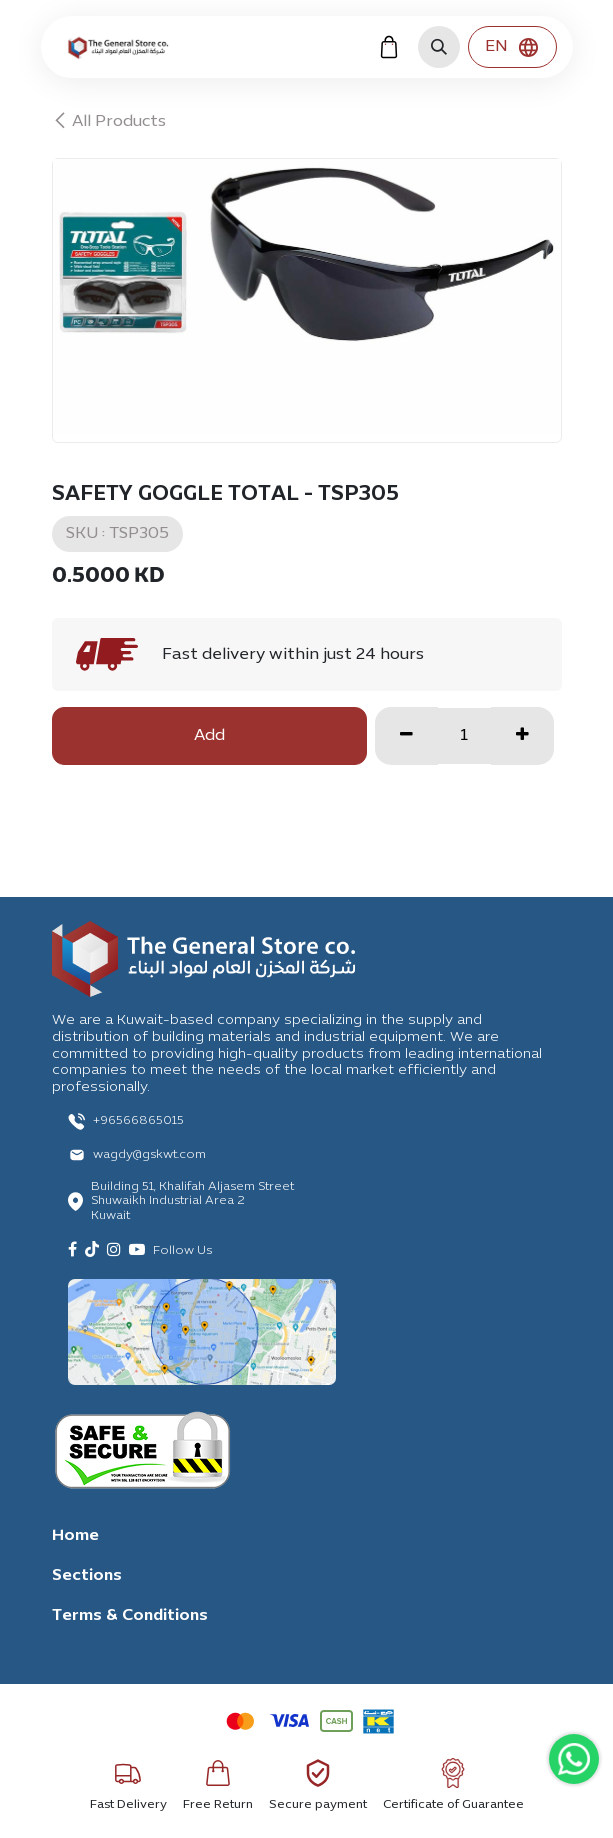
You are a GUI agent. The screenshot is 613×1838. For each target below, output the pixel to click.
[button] (439, 47)
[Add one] (522, 736)
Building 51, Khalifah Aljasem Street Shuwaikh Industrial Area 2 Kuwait (192, 1201)
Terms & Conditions (130, 1616)
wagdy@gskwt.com (149, 1155)
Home (75, 1536)
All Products (109, 122)
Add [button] (209, 736)
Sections (87, 1576)
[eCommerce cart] (389, 47)
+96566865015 (138, 1121)
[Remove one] (406, 736)
